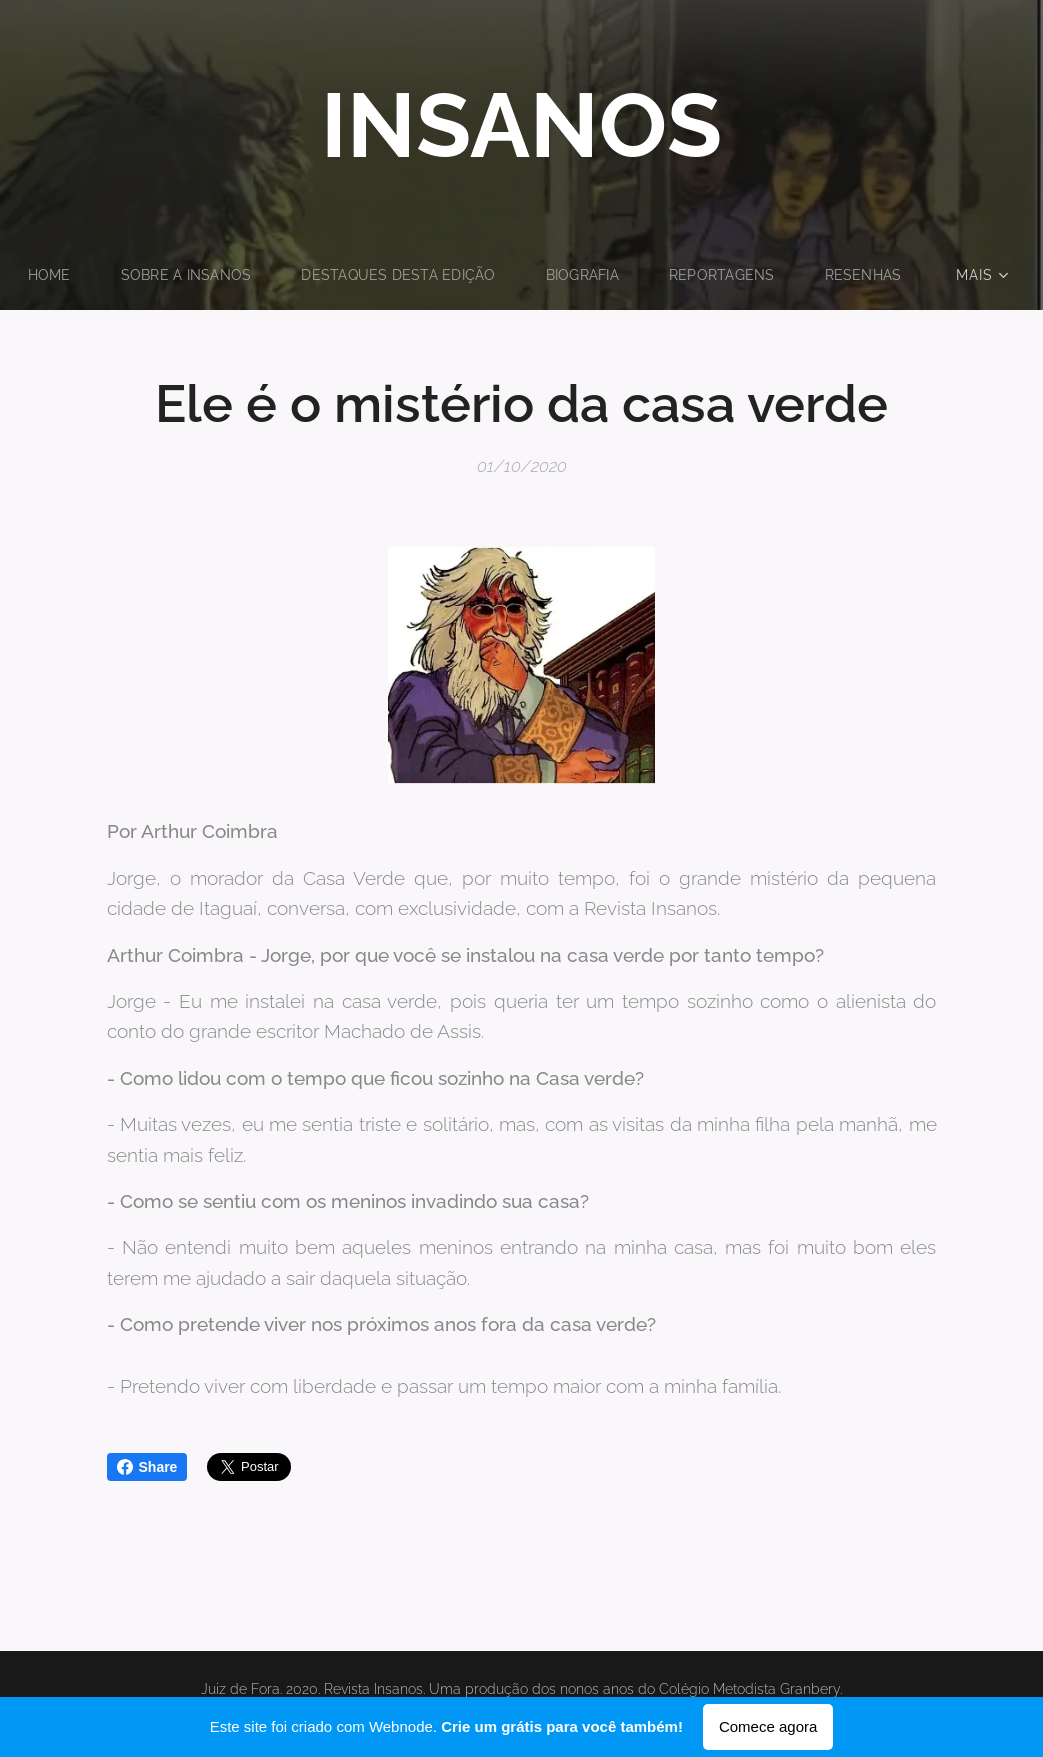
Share (147, 1467)
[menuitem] (112, 275)
